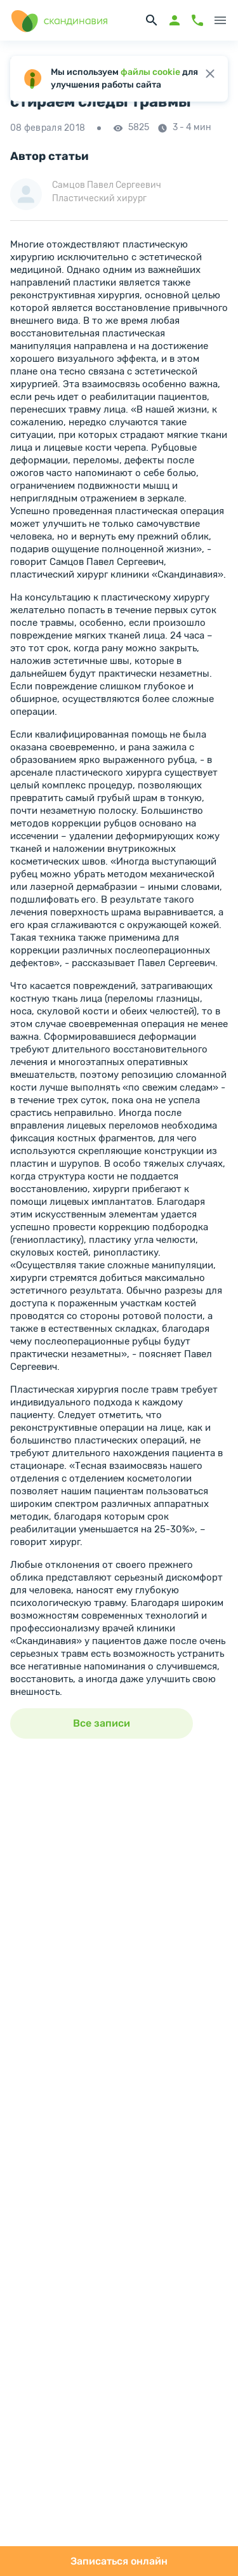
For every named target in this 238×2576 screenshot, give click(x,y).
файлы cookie (150, 72)
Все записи (101, 1723)
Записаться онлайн (119, 2561)
